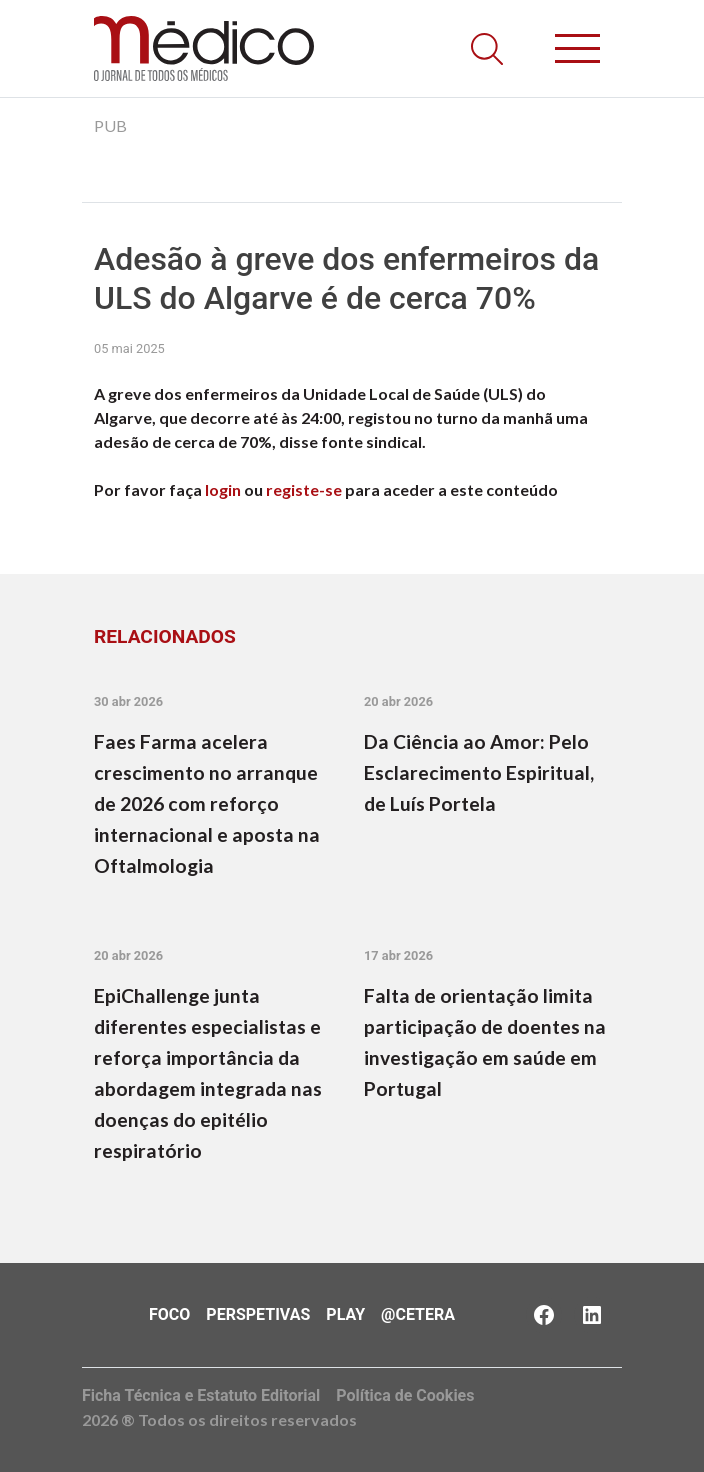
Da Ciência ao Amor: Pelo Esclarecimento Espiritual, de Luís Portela (479, 772)
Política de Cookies (405, 1395)
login (223, 489)
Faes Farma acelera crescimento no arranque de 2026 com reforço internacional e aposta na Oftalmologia (207, 803)
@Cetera (418, 1314)
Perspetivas (258, 1314)
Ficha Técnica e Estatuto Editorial (201, 1395)
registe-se (304, 489)
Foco (169, 1314)
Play (345, 1314)
